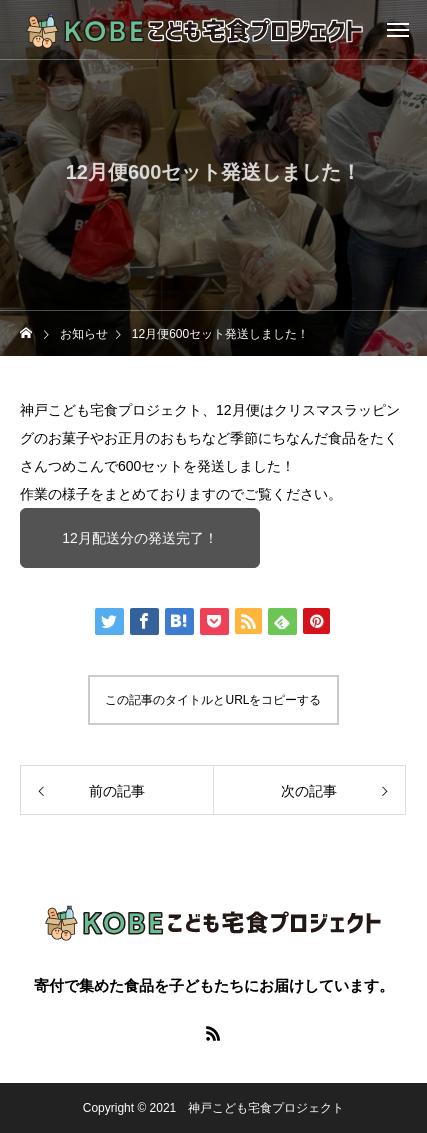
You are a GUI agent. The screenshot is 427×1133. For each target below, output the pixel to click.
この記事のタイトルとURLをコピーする (213, 700)
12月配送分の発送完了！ (140, 538)
